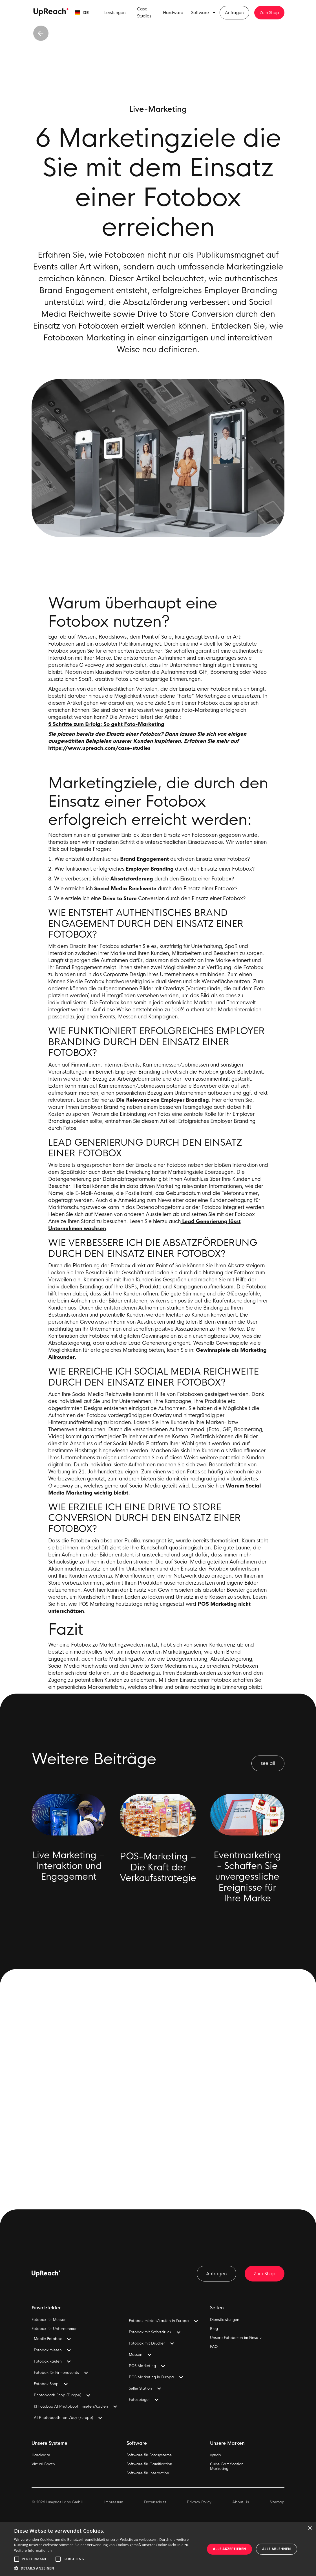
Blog (214, 2329)
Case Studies (144, 12)
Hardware (173, 12)
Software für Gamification (149, 2464)
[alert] (158, 2549)
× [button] (310, 2528)
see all (268, 1763)
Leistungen (115, 12)
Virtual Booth (43, 2464)
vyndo (215, 2455)
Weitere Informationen (33, 2550)
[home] (51, 12)
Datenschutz (155, 2502)
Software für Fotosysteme (149, 2455)
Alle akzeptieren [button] (229, 2548)
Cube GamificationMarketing (227, 2466)
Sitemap (277, 2502)
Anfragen (234, 12)
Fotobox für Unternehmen (55, 2329)
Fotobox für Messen (49, 2320)
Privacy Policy (199, 2502)
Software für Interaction (148, 2473)
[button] (81, 12)
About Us (240, 2502)
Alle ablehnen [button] (276, 2548)
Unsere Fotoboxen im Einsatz (236, 2338)
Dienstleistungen (224, 2320)
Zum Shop (269, 12)
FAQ (214, 2347)
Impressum (113, 2502)
